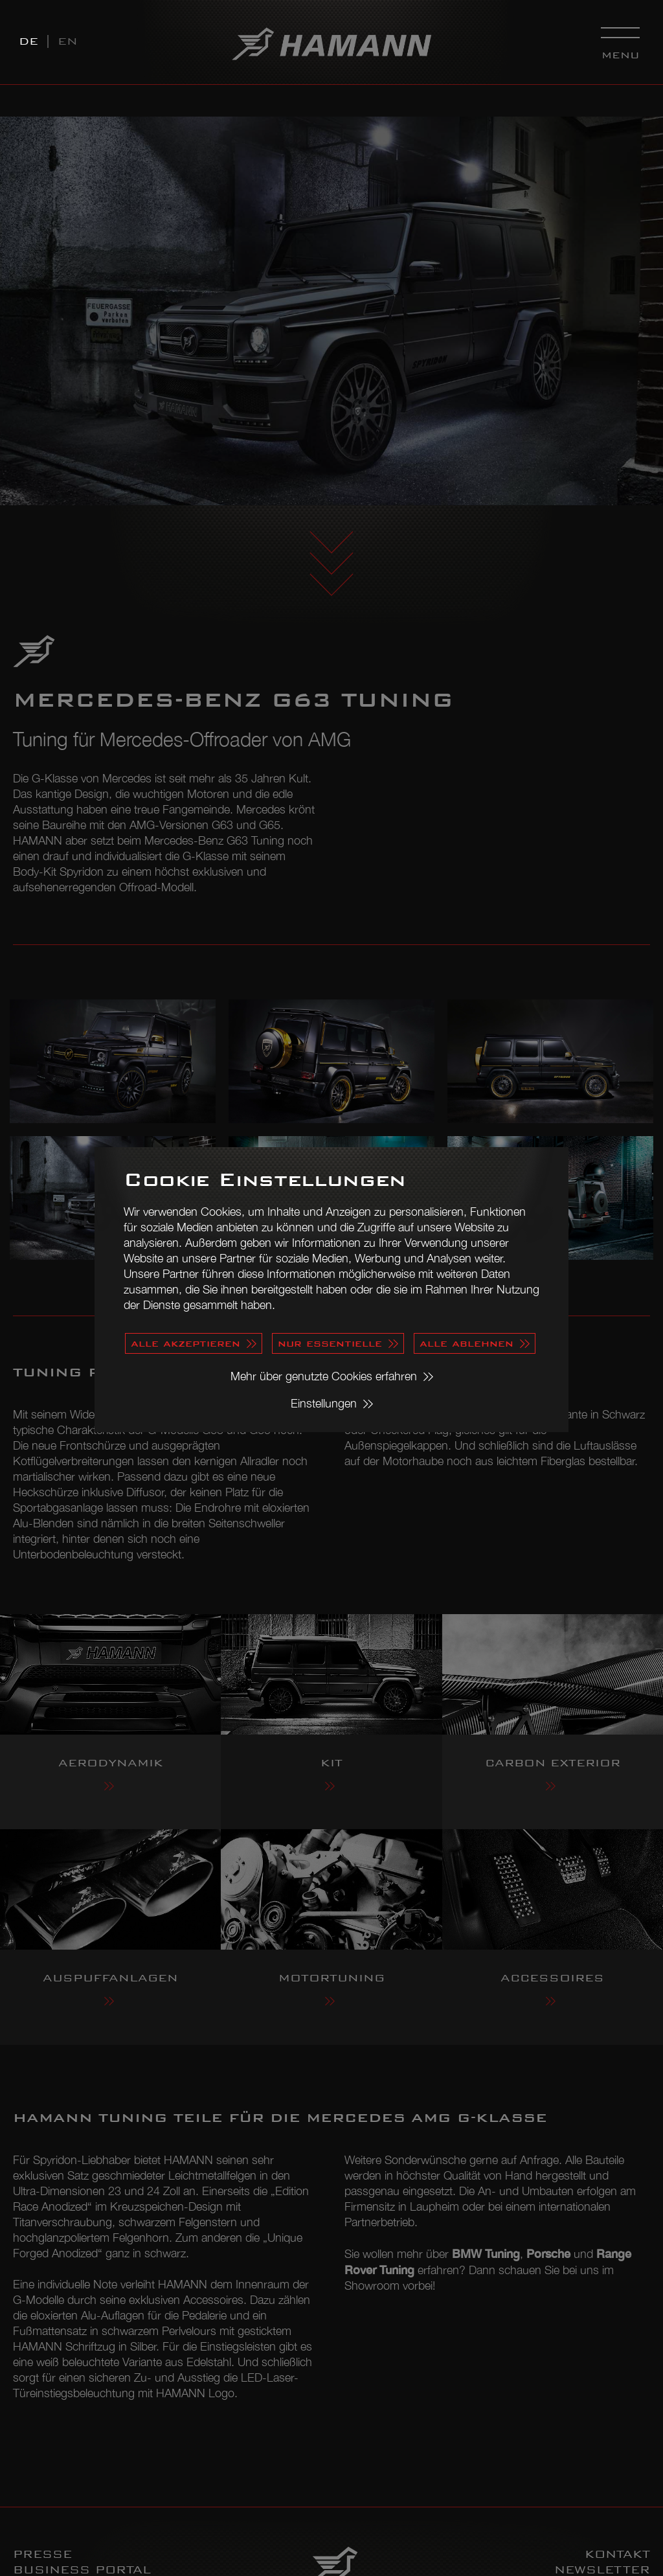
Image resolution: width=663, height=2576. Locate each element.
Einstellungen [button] (324, 1403)
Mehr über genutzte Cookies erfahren (323, 1376)
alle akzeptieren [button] (185, 1343)
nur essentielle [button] (330, 1343)
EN (68, 41)
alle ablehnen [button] (466, 1343)
